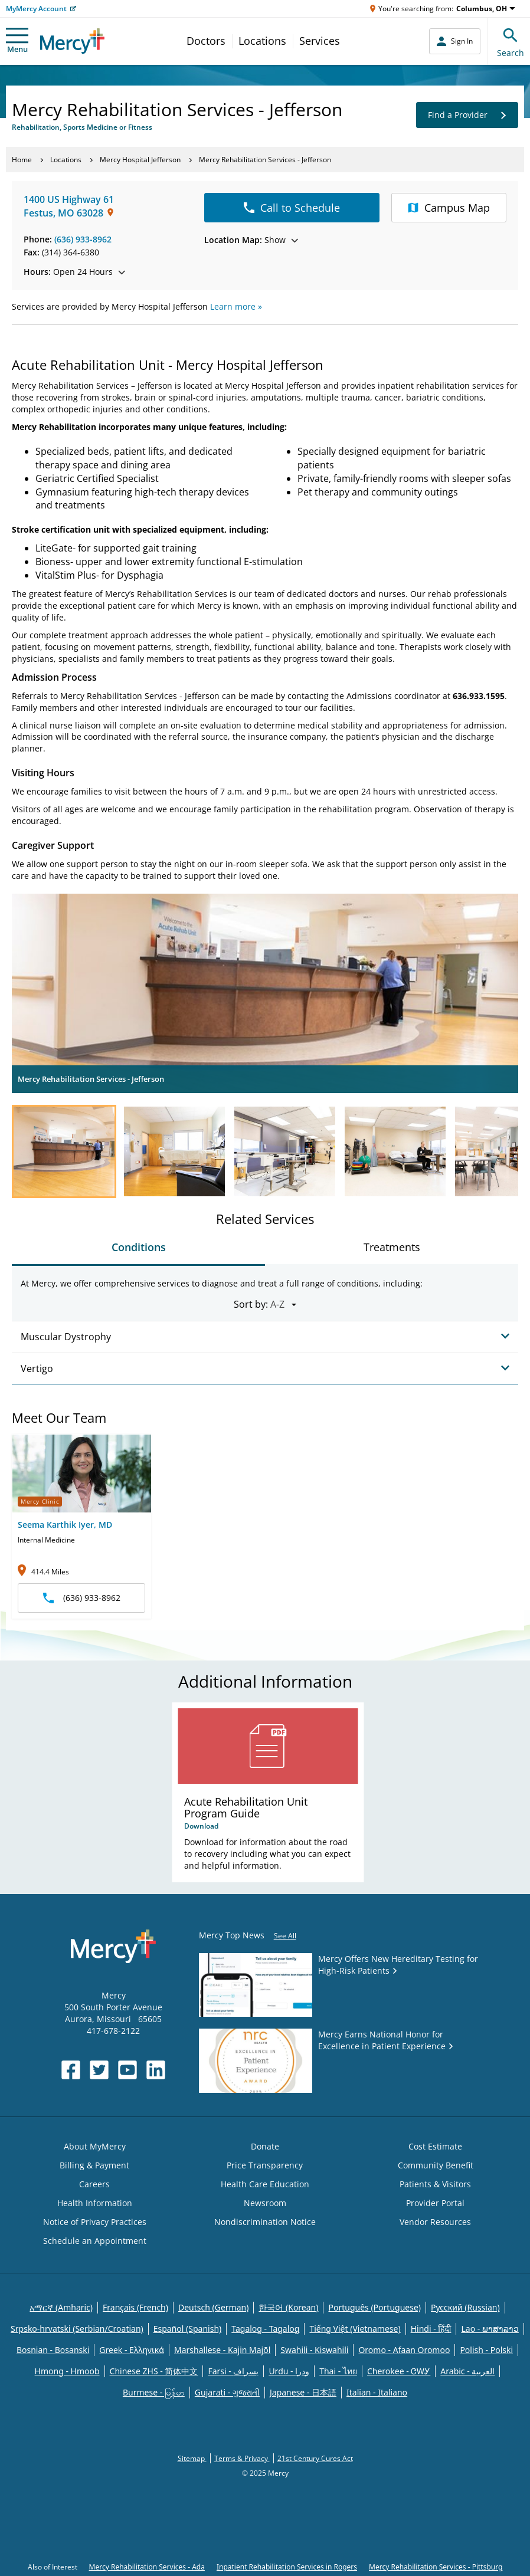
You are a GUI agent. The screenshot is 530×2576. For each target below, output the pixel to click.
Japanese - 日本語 (303, 2392)
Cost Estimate (435, 2146)
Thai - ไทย (338, 2371)
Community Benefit (435, 2165)
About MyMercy (95, 2146)
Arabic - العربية (467, 2371)
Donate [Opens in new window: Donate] (265, 2146)
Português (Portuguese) (374, 2307)
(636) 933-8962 (83, 239)
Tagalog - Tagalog (265, 2328)
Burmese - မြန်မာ (154, 2392)
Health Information (94, 2203)
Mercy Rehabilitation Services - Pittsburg (435, 2567)
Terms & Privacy (242, 2458)
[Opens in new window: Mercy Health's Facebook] (70, 2069)
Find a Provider (467, 115)
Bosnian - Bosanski (53, 2349)
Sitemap (192, 2458)
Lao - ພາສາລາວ (489, 2328)
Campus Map (449, 208)
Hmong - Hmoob (67, 2371)
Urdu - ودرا (289, 2371)
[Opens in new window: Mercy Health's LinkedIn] (155, 2069)
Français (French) (135, 2307)
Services (319, 41)
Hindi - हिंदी (431, 2328)
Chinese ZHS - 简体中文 (154, 2371)
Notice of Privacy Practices (94, 2221)
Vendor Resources (435, 2221)
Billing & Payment (94, 2165)
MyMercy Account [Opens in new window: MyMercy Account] (36, 9)
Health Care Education (265, 2184)
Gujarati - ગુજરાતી (227, 2392)
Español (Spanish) (187, 2328)
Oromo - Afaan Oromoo (404, 2349)
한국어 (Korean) (288, 2307)
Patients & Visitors (435, 2184)
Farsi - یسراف (233, 2371)
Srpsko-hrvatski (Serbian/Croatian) (77, 2328)
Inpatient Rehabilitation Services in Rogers (287, 2567)
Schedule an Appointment (94, 2240)
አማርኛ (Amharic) (61, 2307)
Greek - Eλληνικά (131, 2349)
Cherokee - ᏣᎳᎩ (398, 2371)
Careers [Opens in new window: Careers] (94, 2184)
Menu (17, 41)
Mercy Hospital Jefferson (140, 160)
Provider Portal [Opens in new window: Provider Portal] (435, 2203)
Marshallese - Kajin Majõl (222, 2349)
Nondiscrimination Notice (265, 2221)
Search (510, 41)
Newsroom (265, 2203)
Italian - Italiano (376, 2392)
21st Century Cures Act (315, 2458)
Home (22, 160)
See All (285, 1936)
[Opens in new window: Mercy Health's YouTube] (127, 2069)
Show (251, 239)
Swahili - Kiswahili (314, 2349)
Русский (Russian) (465, 2307)
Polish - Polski (486, 2349)
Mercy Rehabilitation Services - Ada (147, 2567)
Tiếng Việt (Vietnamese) (354, 2328)
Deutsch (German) (213, 2307)
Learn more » (236, 306)
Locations (262, 41)
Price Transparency (265, 2165)
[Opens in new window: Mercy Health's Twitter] (99, 2069)
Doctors (206, 41)
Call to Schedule (292, 208)
